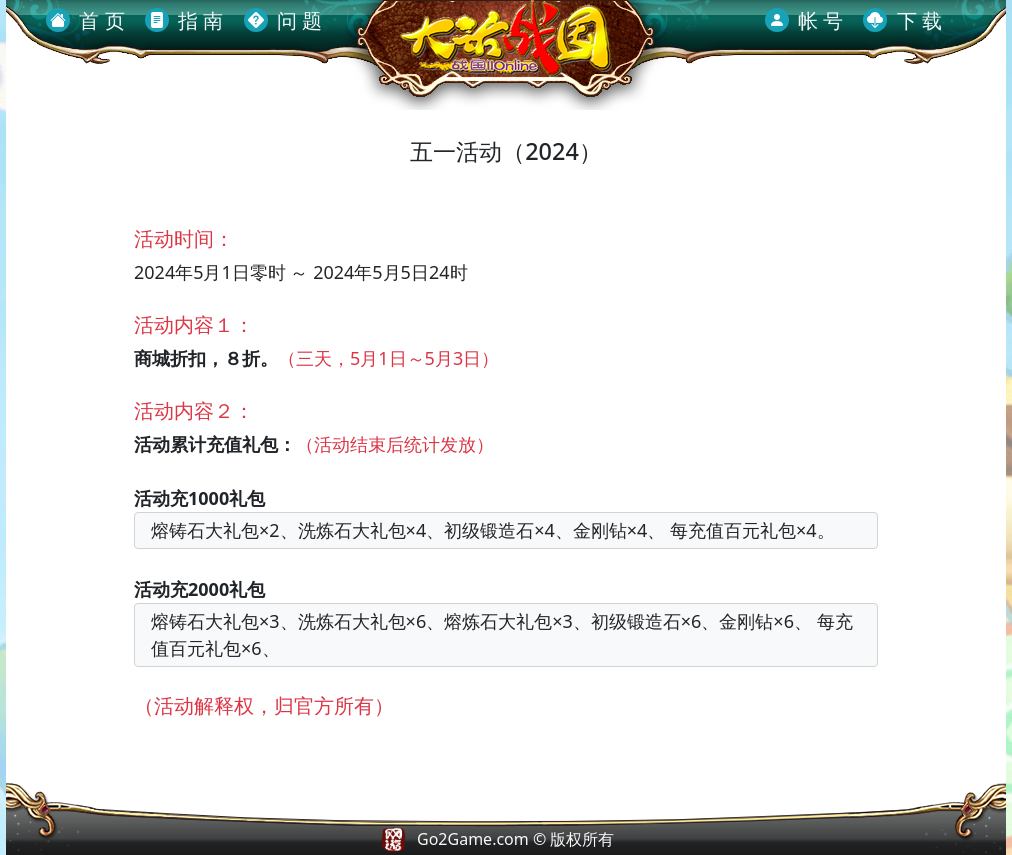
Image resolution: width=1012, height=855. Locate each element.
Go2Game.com (473, 839)
